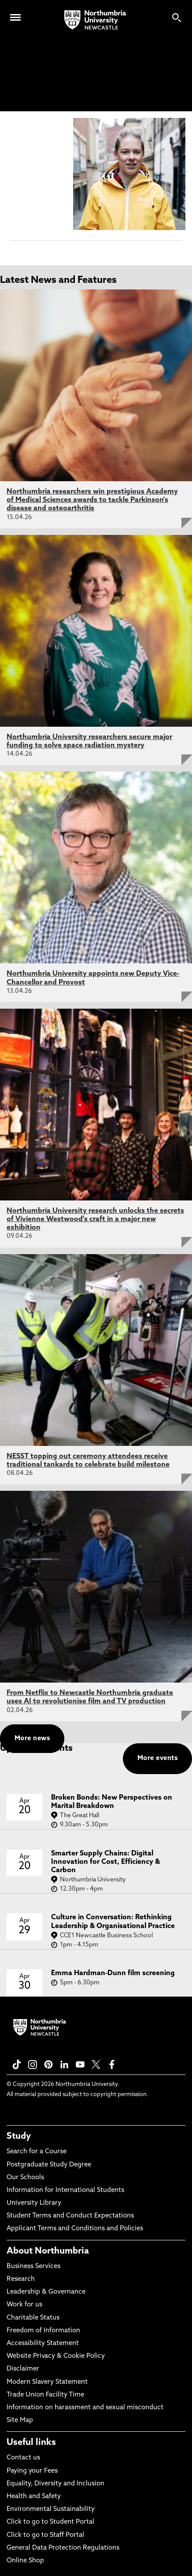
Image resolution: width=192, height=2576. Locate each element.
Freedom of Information (43, 2330)
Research (21, 2279)
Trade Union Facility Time (45, 2395)
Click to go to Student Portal (50, 2522)
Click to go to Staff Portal (45, 2535)
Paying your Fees (32, 2471)
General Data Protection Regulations (63, 2548)
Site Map (20, 2420)
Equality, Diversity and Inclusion (55, 2484)
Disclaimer (23, 2369)
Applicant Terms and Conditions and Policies (75, 2228)
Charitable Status (33, 2318)
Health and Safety (34, 2496)
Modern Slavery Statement (47, 2382)
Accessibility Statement (43, 2343)
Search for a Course (36, 2151)
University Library (34, 2203)
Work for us (24, 2305)
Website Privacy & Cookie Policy (56, 2356)
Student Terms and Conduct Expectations (70, 2216)
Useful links (31, 2442)
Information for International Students (65, 2190)
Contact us (23, 2458)
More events (157, 1758)
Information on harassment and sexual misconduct (85, 2407)
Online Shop (25, 2561)
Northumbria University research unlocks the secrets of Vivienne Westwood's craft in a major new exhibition (95, 1219)
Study (19, 2136)
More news (32, 1738)
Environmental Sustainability (51, 2509)
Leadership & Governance (46, 2292)
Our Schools (25, 2177)
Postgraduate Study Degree (49, 2165)
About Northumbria (48, 2251)
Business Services (33, 2266)
